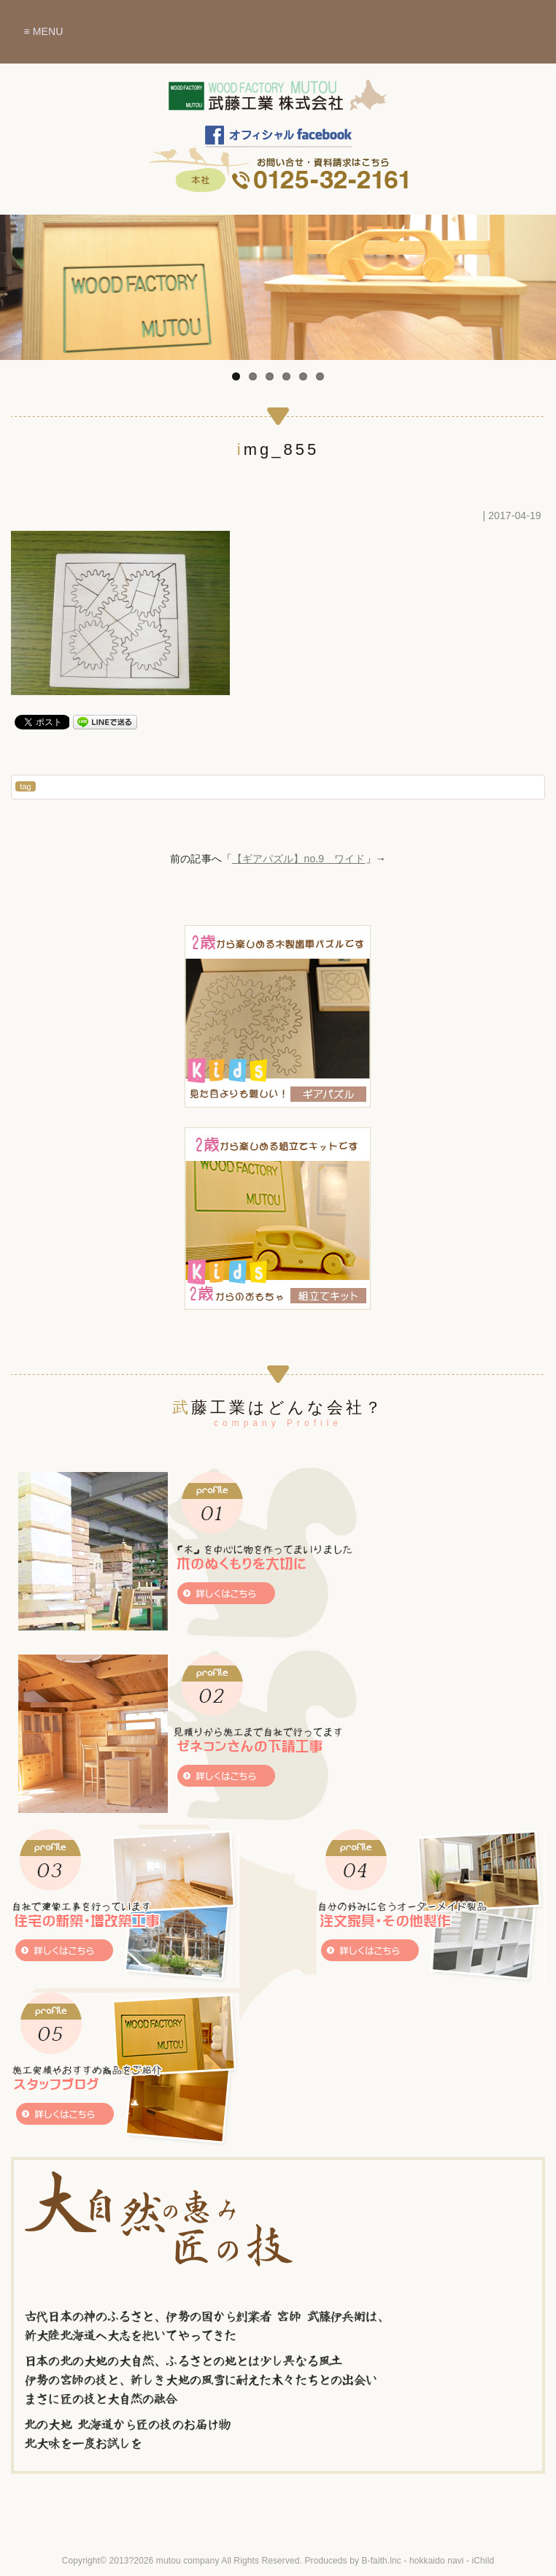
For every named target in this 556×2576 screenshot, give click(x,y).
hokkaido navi (436, 2561)
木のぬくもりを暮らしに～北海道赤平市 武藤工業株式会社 (278, 102)
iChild (483, 2561)
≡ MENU (43, 31)
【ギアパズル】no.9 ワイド (299, 859)
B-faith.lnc (381, 2561)
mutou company (188, 2561)
